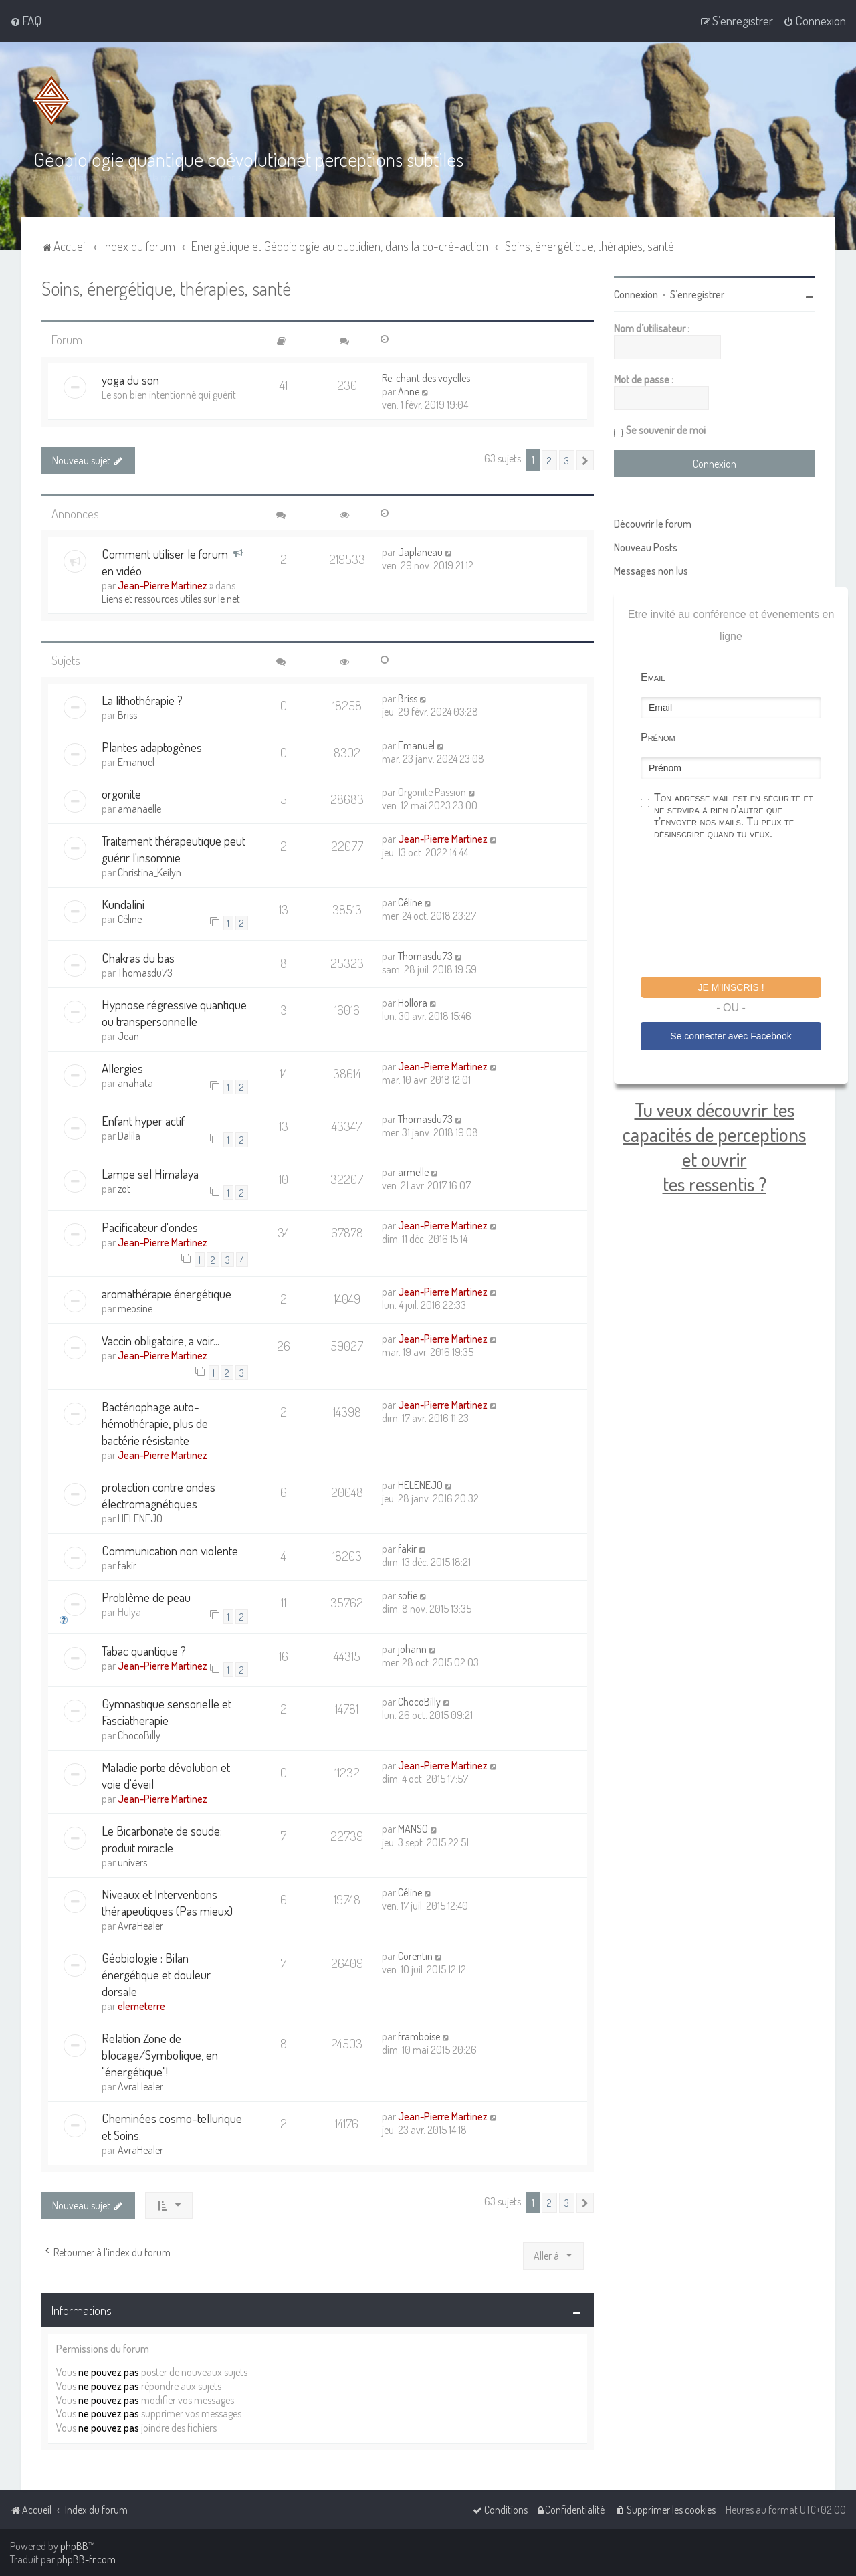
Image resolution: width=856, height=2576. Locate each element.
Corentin (415, 1956)
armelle (413, 1172)
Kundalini (123, 904)
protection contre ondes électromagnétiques (158, 1495)
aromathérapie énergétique (166, 1293)
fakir (127, 1565)
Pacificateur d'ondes (150, 1227)
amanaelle (139, 808)
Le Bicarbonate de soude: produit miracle (162, 1839)
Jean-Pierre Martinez (162, 585)
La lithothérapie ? (142, 700)
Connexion (636, 294)
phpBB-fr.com (86, 2559)
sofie (407, 1595)
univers (132, 1862)
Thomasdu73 (145, 972)
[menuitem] (25, 20)
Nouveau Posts (645, 547)
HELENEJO (140, 1518)
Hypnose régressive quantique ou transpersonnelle (174, 1012)
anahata (135, 1083)
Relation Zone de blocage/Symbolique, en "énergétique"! (160, 2054)
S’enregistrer (697, 294)
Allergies (122, 1068)
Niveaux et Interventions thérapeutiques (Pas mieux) (167, 1902)
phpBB (74, 2546)
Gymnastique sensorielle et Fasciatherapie (166, 1711)
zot (124, 1188)
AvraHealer (140, 1926)
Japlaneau (420, 552)
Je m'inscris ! (731, 987)
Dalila (129, 1136)
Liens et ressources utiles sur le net (171, 598)
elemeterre (141, 2006)
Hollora (412, 1002)
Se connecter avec (730, 1036)
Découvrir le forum (652, 523)
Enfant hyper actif (143, 1120)
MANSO (413, 1829)
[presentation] (742, 910)
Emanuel (136, 762)
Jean (128, 1036)
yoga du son (130, 379)
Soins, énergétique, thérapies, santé (166, 288)
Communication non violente (170, 1550)
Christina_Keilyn (149, 872)
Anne (408, 391)
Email (653, 677)
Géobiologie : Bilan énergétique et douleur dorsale (156, 1974)
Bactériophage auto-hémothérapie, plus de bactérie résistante (155, 1423)
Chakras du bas (138, 957)
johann (412, 1649)
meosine (135, 1308)
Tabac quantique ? (144, 1650)
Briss (127, 715)
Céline (130, 919)
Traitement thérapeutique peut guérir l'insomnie (173, 849)
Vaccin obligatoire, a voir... (160, 1340)
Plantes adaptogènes (152, 746)
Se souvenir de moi (666, 430)
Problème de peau (146, 1597)
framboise (419, 2036)
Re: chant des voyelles (426, 378)
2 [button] (549, 460)
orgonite (121, 793)
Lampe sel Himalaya (150, 1173)
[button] (585, 460)
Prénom (658, 737)
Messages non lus (651, 570)
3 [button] (566, 460)
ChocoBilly (139, 1735)
